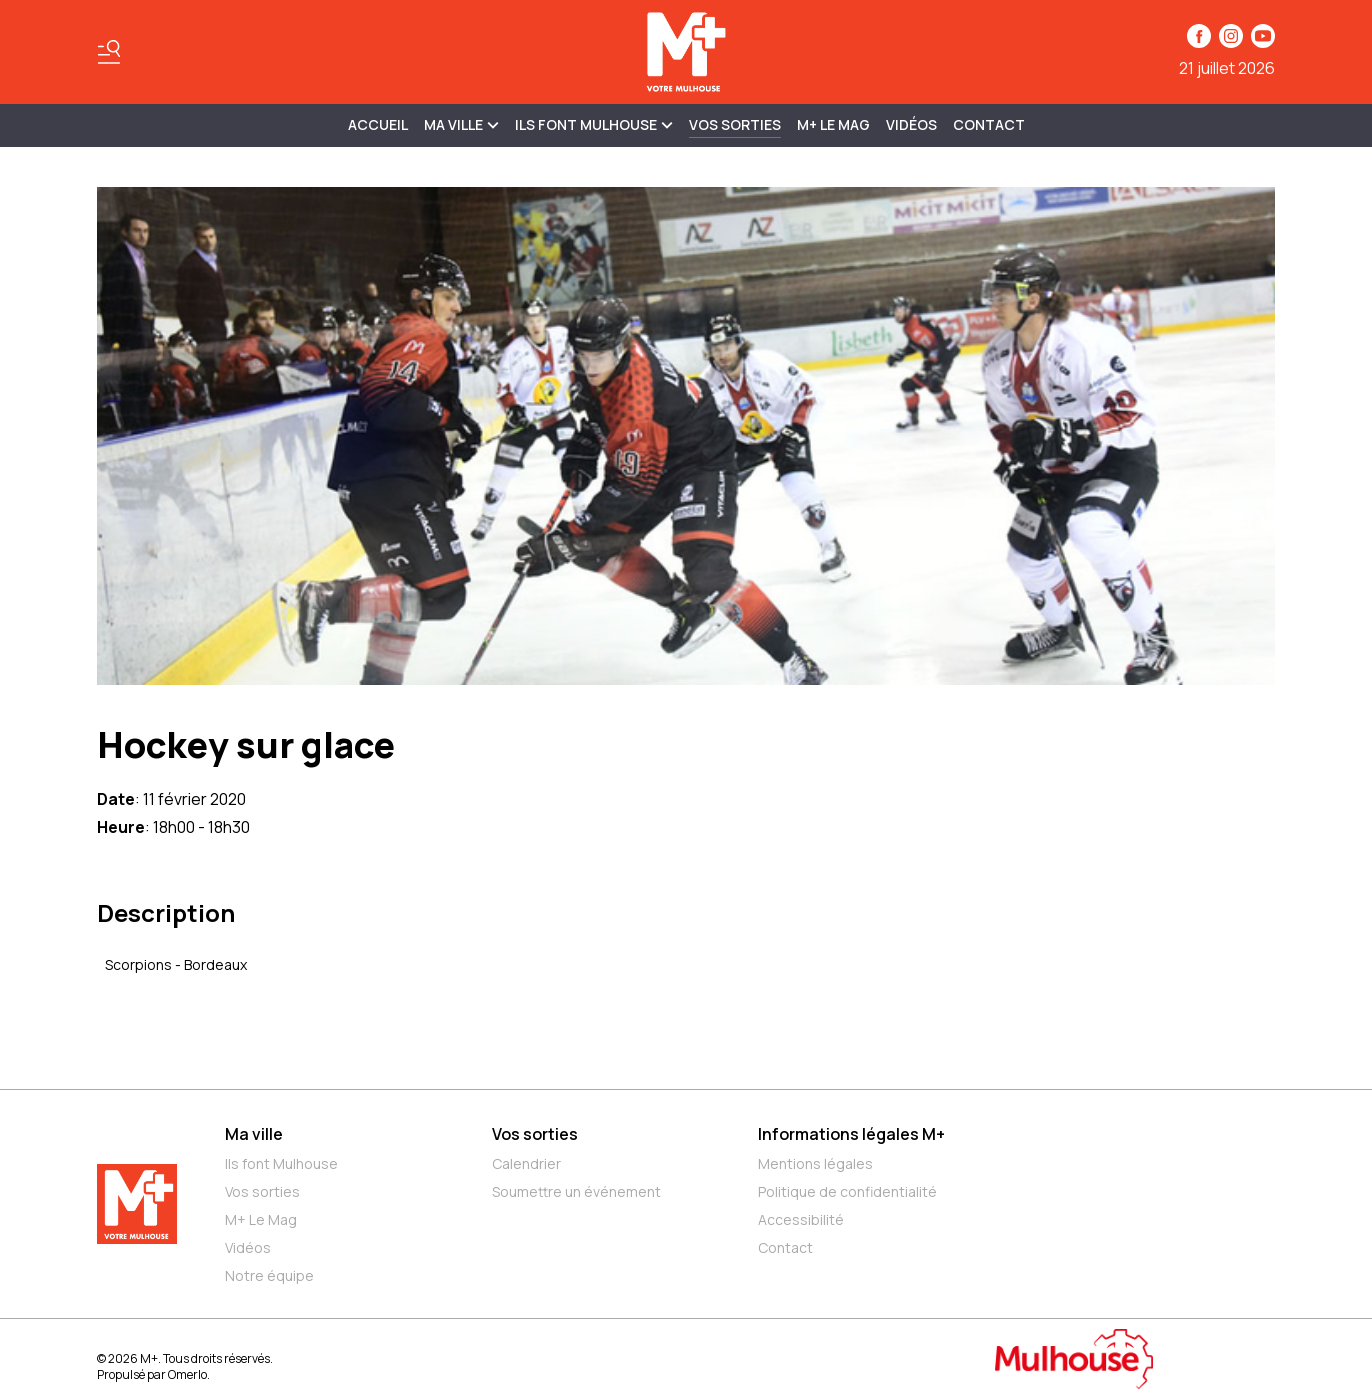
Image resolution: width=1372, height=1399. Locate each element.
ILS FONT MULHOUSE (594, 124)
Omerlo (187, 1374)
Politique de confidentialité (847, 1191)
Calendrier (526, 1163)
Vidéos (911, 124)
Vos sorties (735, 124)
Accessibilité (801, 1219)
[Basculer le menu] (109, 52)
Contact (989, 124)
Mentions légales (815, 1163)
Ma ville (254, 1134)
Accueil (378, 124)
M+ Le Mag (833, 124)
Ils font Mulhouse (281, 1163)
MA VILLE (461, 124)
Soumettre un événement (576, 1191)
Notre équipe (269, 1275)
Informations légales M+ (851, 1134)
